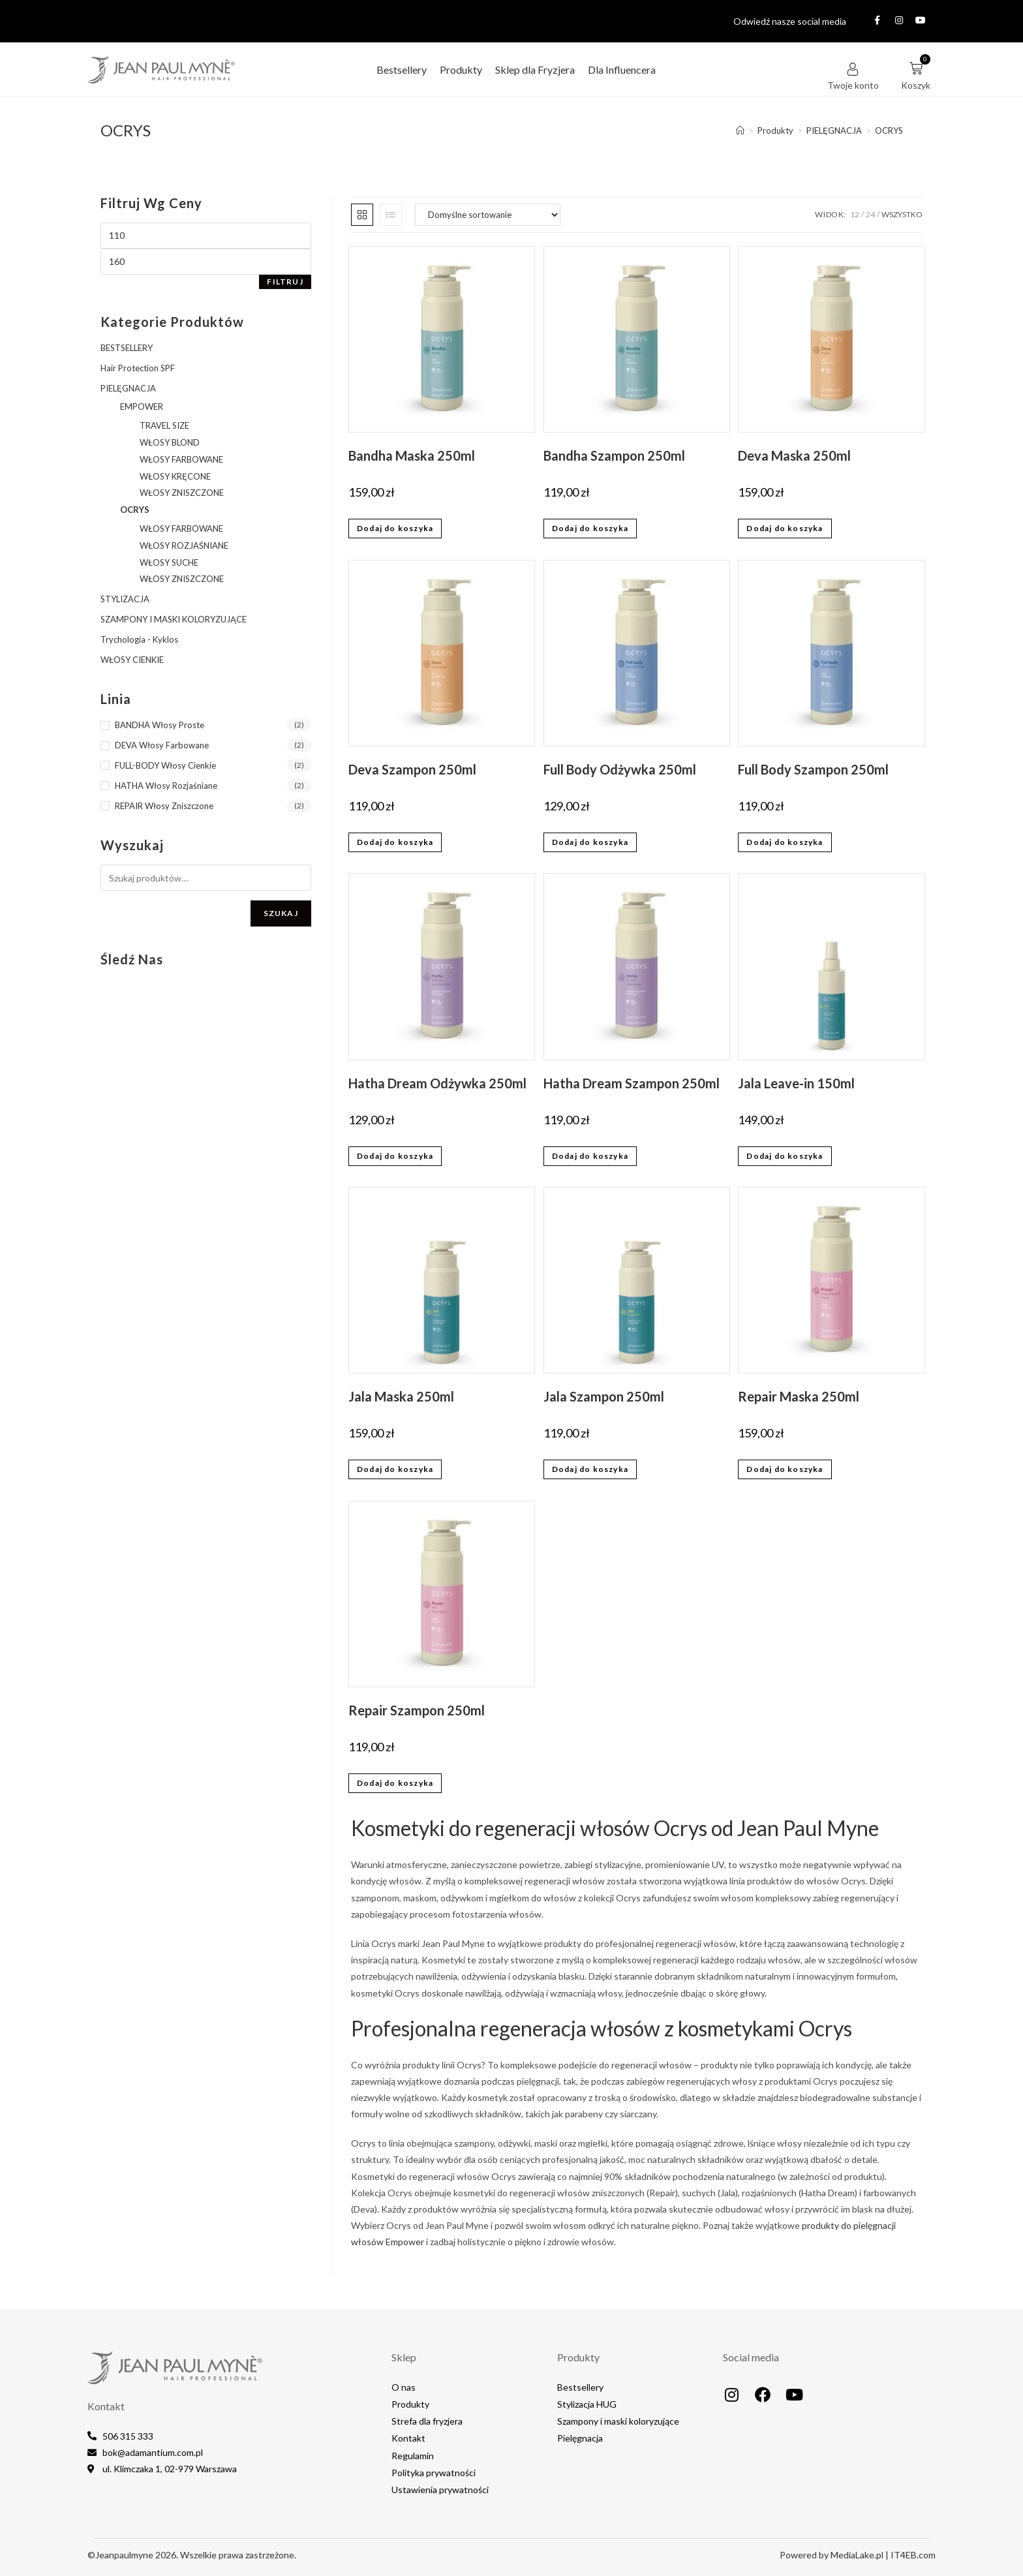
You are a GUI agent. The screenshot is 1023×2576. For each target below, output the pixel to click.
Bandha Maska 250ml (411, 455)
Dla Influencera (622, 69)
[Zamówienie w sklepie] (487, 215)
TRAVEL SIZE (164, 425)
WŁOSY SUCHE (169, 562)
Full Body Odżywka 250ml (619, 769)
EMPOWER (141, 406)
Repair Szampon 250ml (416, 1710)
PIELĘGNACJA (128, 388)
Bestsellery (401, 69)
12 (854, 214)
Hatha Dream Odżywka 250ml (437, 1083)
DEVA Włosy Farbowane (162, 745)
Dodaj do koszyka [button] (395, 528)
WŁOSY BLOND (170, 442)
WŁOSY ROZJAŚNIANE (184, 545)
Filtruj (285, 281)
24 (870, 214)
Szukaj (281, 913)
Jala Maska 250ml (401, 1396)
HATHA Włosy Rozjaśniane (166, 785)
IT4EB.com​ (913, 2554)
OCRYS (889, 130)
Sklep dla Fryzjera (535, 69)
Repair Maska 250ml (798, 1396)
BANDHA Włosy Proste (159, 725)
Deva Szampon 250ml (412, 769)
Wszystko (902, 214)
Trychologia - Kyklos (139, 639)
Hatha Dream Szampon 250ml (631, 1083)
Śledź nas (131, 959)
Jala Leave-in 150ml (796, 1083)
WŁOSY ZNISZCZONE (182, 492)
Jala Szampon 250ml (603, 1396)
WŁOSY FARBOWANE (181, 459)
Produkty (461, 69)
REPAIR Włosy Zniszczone (164, 806)
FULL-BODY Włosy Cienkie (165, 765)
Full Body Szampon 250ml (813, 769)
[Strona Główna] (740, 130)
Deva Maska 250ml (794, 455)
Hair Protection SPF (137, 368)
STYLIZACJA (124, 599)
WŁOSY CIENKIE (132, 659)
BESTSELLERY (126, 348)
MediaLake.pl (857, 2554)
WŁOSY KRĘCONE (175, 476)
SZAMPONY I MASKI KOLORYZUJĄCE (173, 619)
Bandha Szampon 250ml (614, 455)
